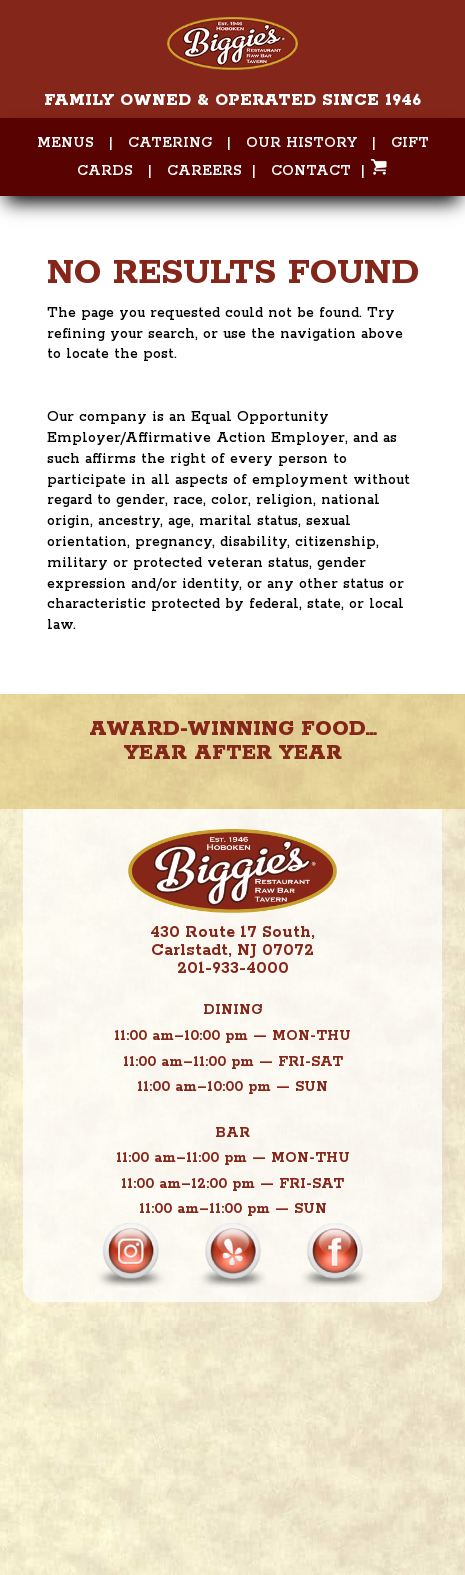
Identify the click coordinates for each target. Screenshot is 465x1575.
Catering (170, 143)
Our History (301, 143)
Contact (311, 171)
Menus (65, 143)
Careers (204, 171)
